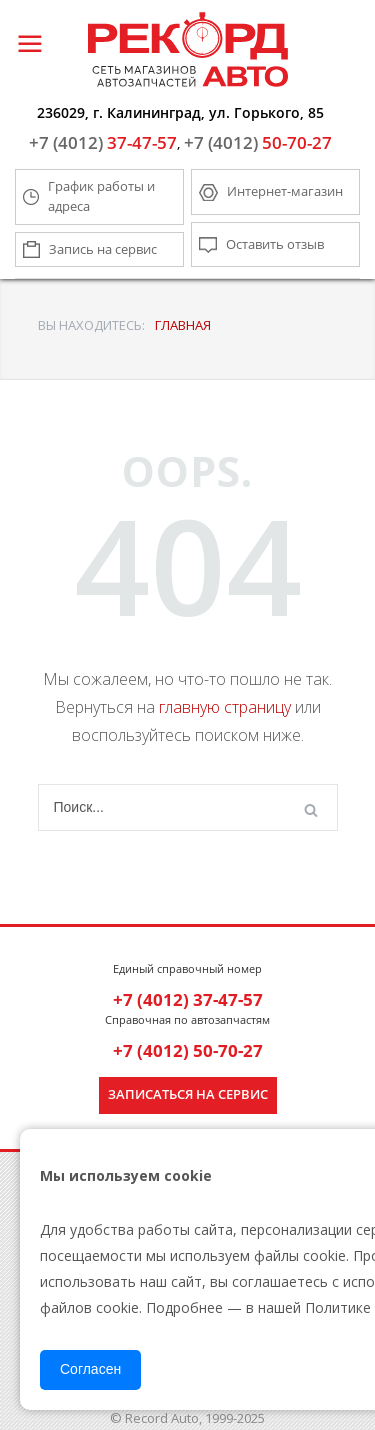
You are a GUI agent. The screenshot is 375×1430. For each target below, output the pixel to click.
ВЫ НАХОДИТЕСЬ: (91, 325)
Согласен (90, 1369)
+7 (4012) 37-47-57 (188, 999)
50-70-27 (258, 142)
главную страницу (225, 707)
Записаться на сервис (188, 1094)
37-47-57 (103, 142)
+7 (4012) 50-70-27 (188, 1050)
